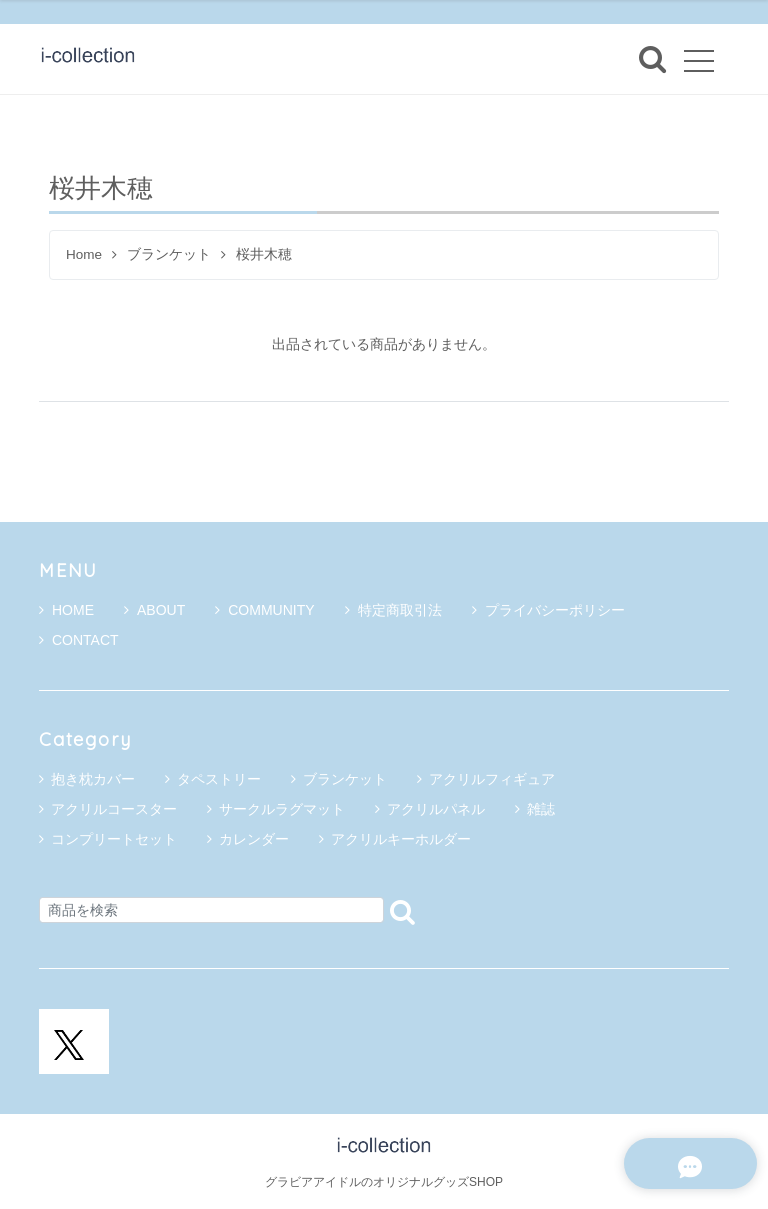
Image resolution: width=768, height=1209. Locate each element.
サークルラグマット (282, 809)
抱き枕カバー (93, 779)
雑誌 (541, 809)
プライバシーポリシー (548, 610)
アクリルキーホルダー (401, 839)
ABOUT (154, 610)
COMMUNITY (264, 610)
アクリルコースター (114, 809)
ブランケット (169, 254)
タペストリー (219, 779)
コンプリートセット (114, 839)
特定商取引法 (393, 610)
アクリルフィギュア (492, 779)
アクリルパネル (436, 809)
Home (84, 254)
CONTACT (79, 640)
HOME (66, 610)
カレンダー (254, 839)
